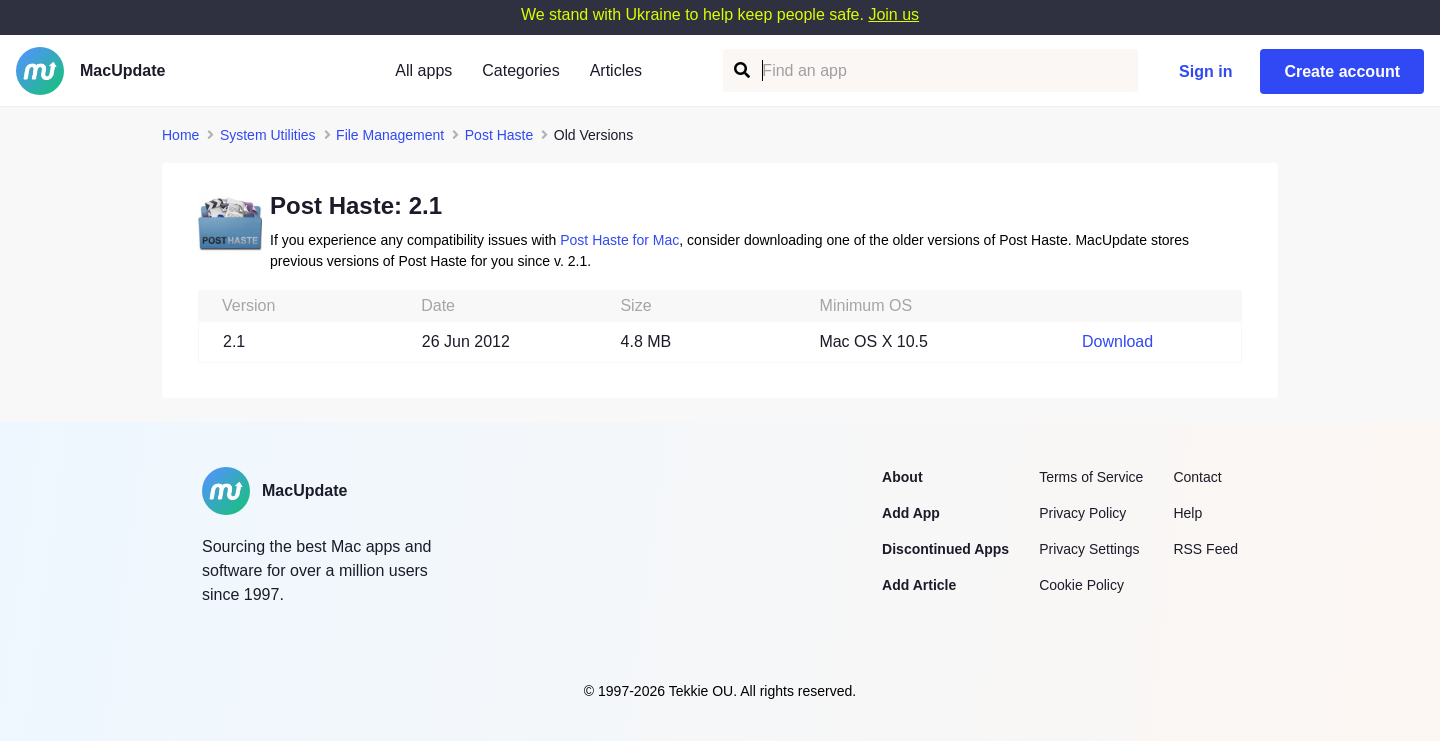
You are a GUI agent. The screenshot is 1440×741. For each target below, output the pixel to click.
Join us (893, 14)
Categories (520, 70)
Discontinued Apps (945, 549)
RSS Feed (1205, 549)
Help (1187, 513)
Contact (1197, 477)
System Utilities (268, 135)
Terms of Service (1091, 477)
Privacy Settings (1089, 549)
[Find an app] (740, 70)
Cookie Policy (1081, 585)
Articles (616, 70)
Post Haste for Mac (619, 240)
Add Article (919, 585)
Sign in (1205, 71)
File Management (390, 135)
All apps (423, 70)
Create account (1342, 71)
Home (180, 135)
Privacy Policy (1082, 513)
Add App (911, 513)
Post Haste (499, 135)
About (902, 477)
